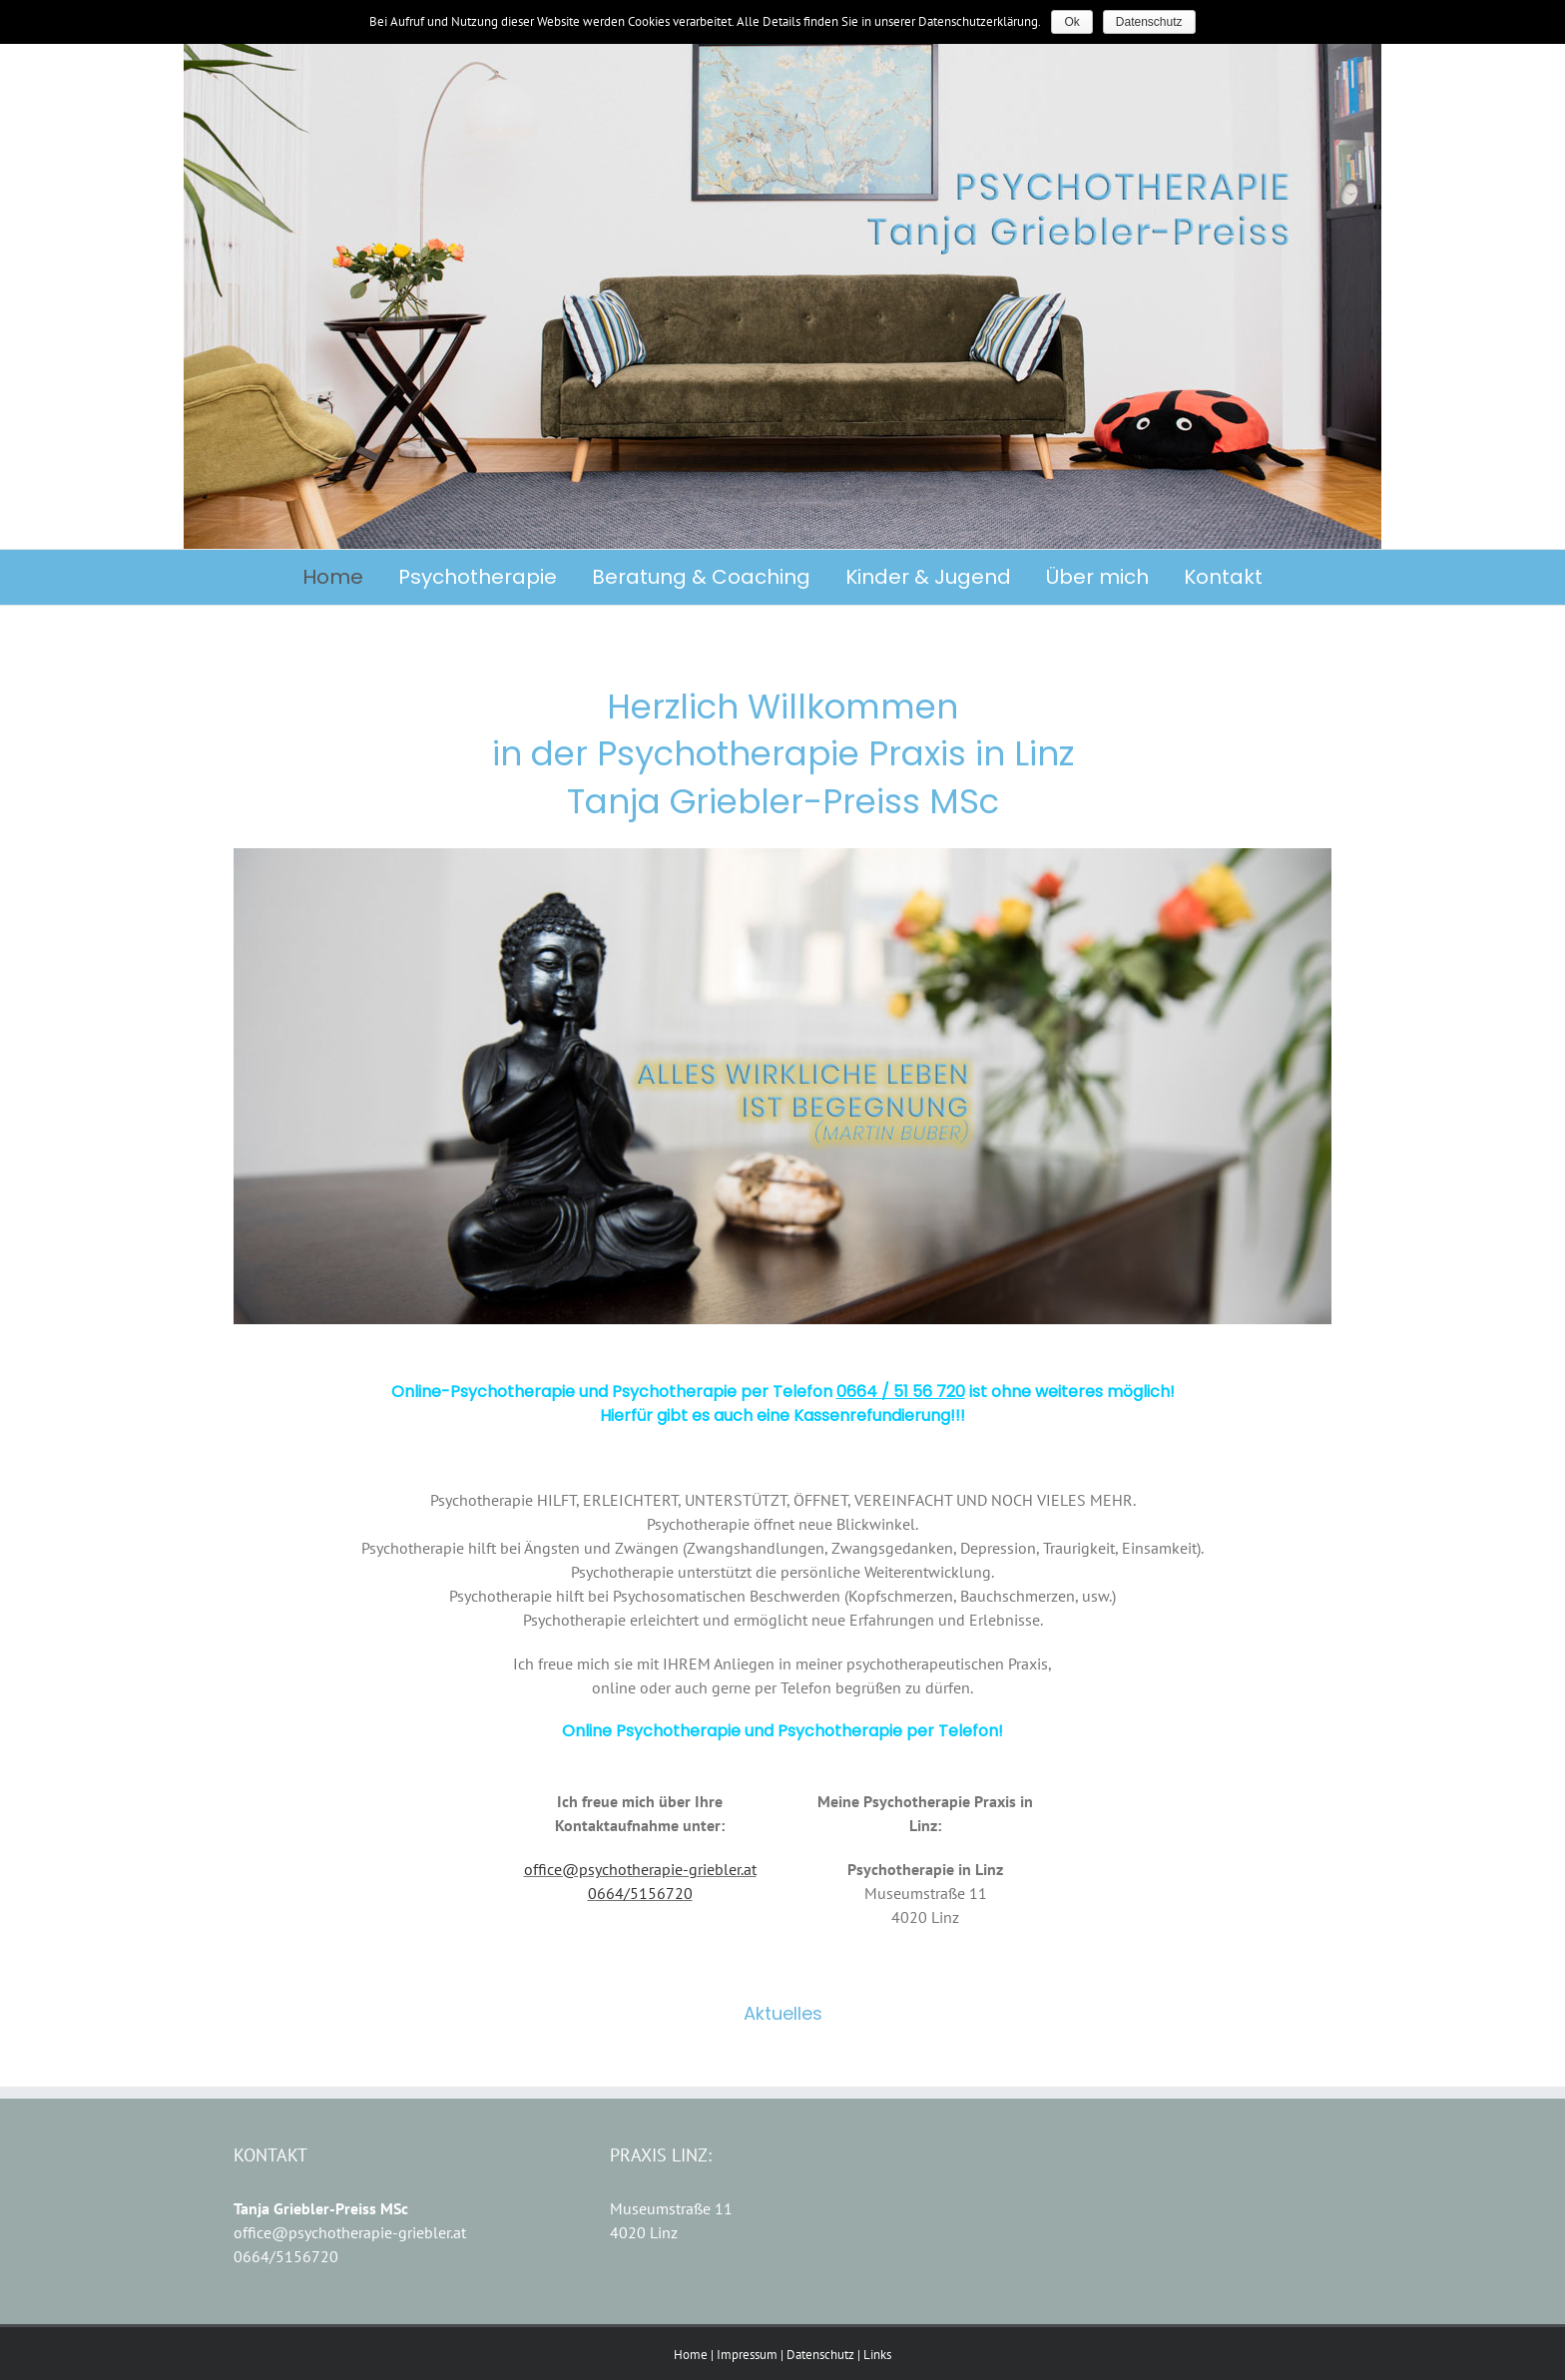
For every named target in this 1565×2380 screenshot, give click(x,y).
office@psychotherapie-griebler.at (640, 1869)
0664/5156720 (640, 1893)
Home (691, 2354)
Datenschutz (820, 2354)
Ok (1071, 22)
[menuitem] (350, 577)
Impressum (747, 2354)
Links (877, 2354)
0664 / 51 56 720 (900, 1391)
